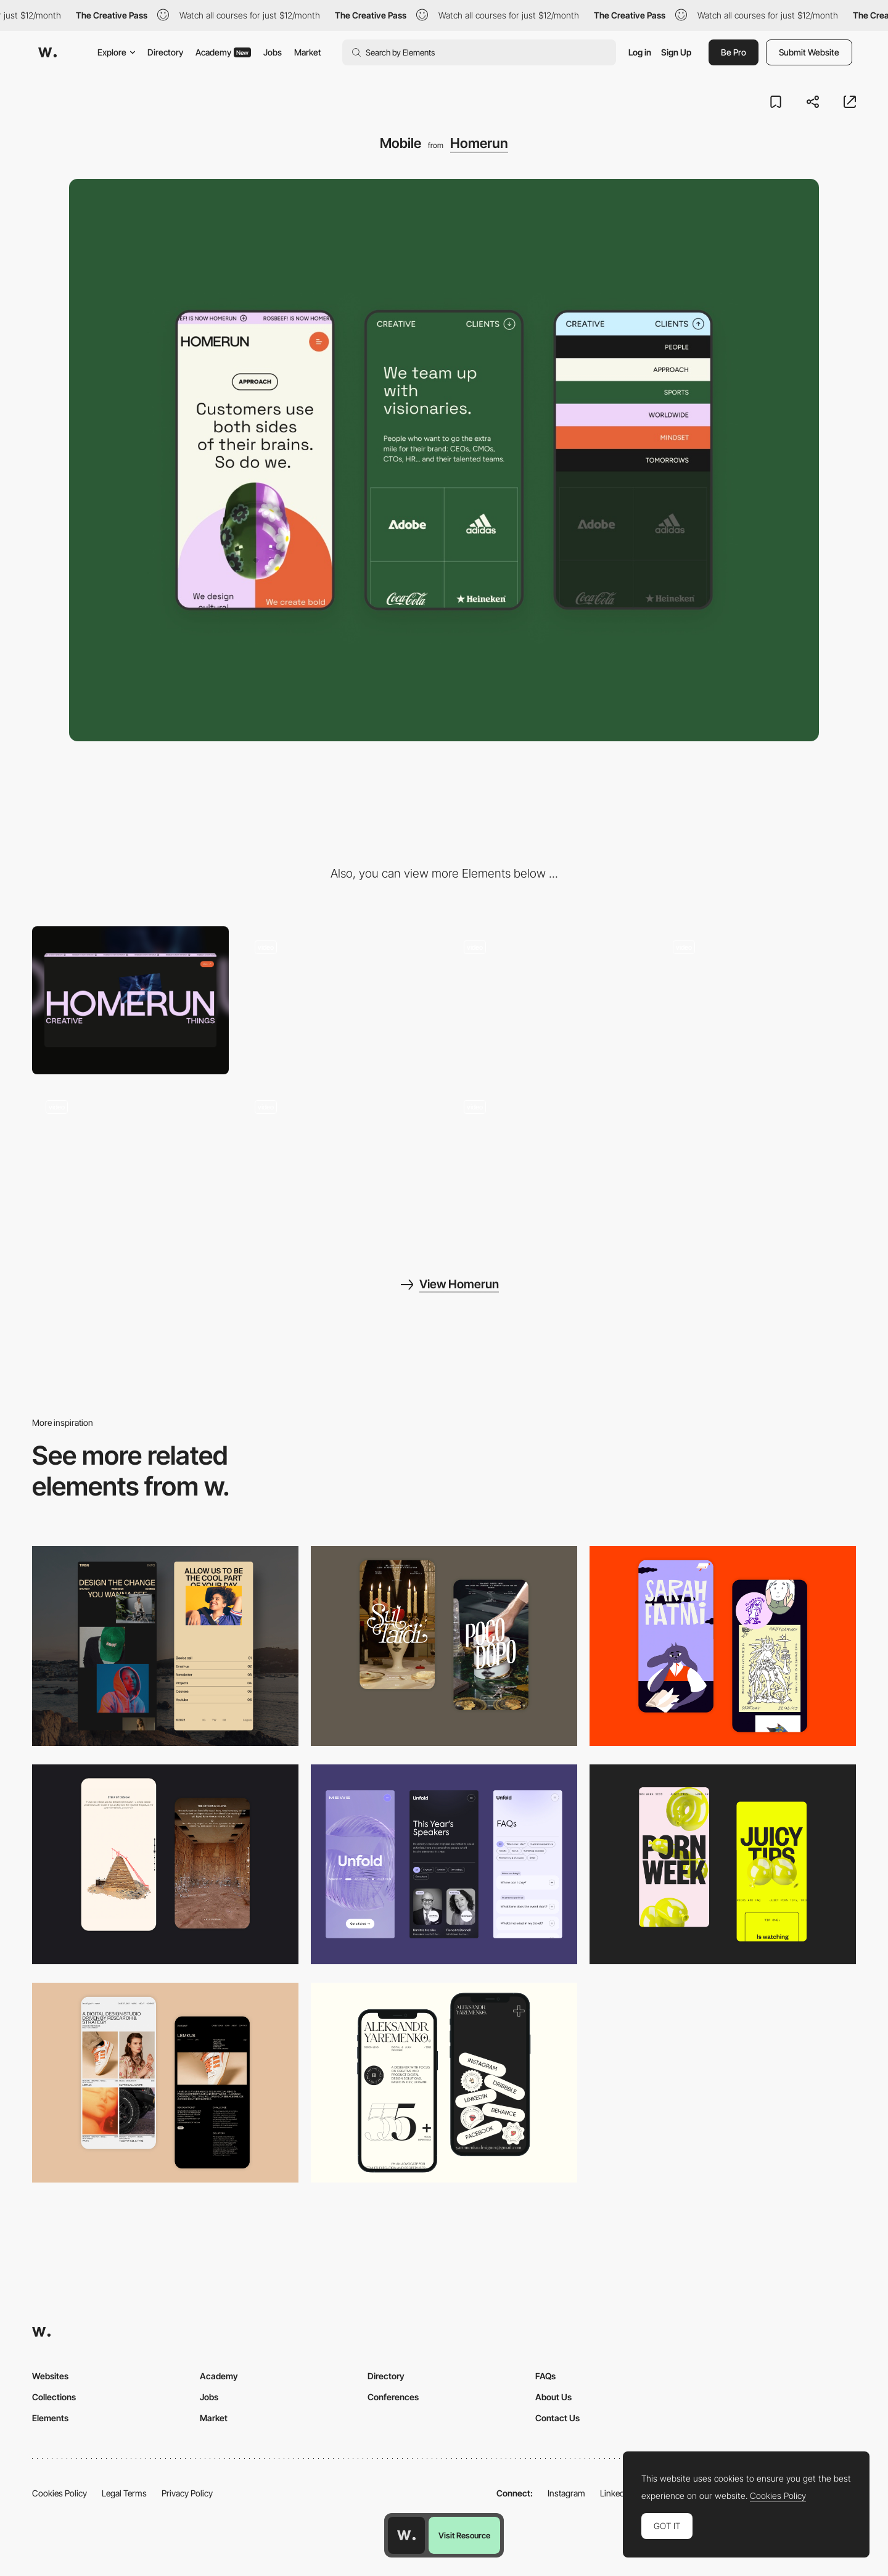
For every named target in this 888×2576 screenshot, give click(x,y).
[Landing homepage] (339, 1000)
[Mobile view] (723, 1864)
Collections (54, 2397)
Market (307, 52)
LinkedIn (615, 2493)
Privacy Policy (187, 2493)
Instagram (566, 2493)
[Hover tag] (130, 1160)
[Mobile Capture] (444, 1646)
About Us (553, 2397)
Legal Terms (124, 2493)
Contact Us (557, 2418)
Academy (223, 52)
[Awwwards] (47, 52)
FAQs (545, 2376)
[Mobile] (444, 1864)
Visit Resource (464, 2535)
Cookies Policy (59, 2493)
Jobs (272, 52)
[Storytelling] (165, 1864)
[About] (757, 1000)
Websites (50, 2376)
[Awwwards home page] (406, 2535)
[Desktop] (130, 1000)
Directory (165, 52)
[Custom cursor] (339, 1160)
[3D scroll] (548, 1000)
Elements (50, 2418)
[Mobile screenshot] (165, 1646)
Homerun (479, 143)
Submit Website (809, 52)
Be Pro (733, 52)
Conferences (393, 2397)
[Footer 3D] (548, 1160)
